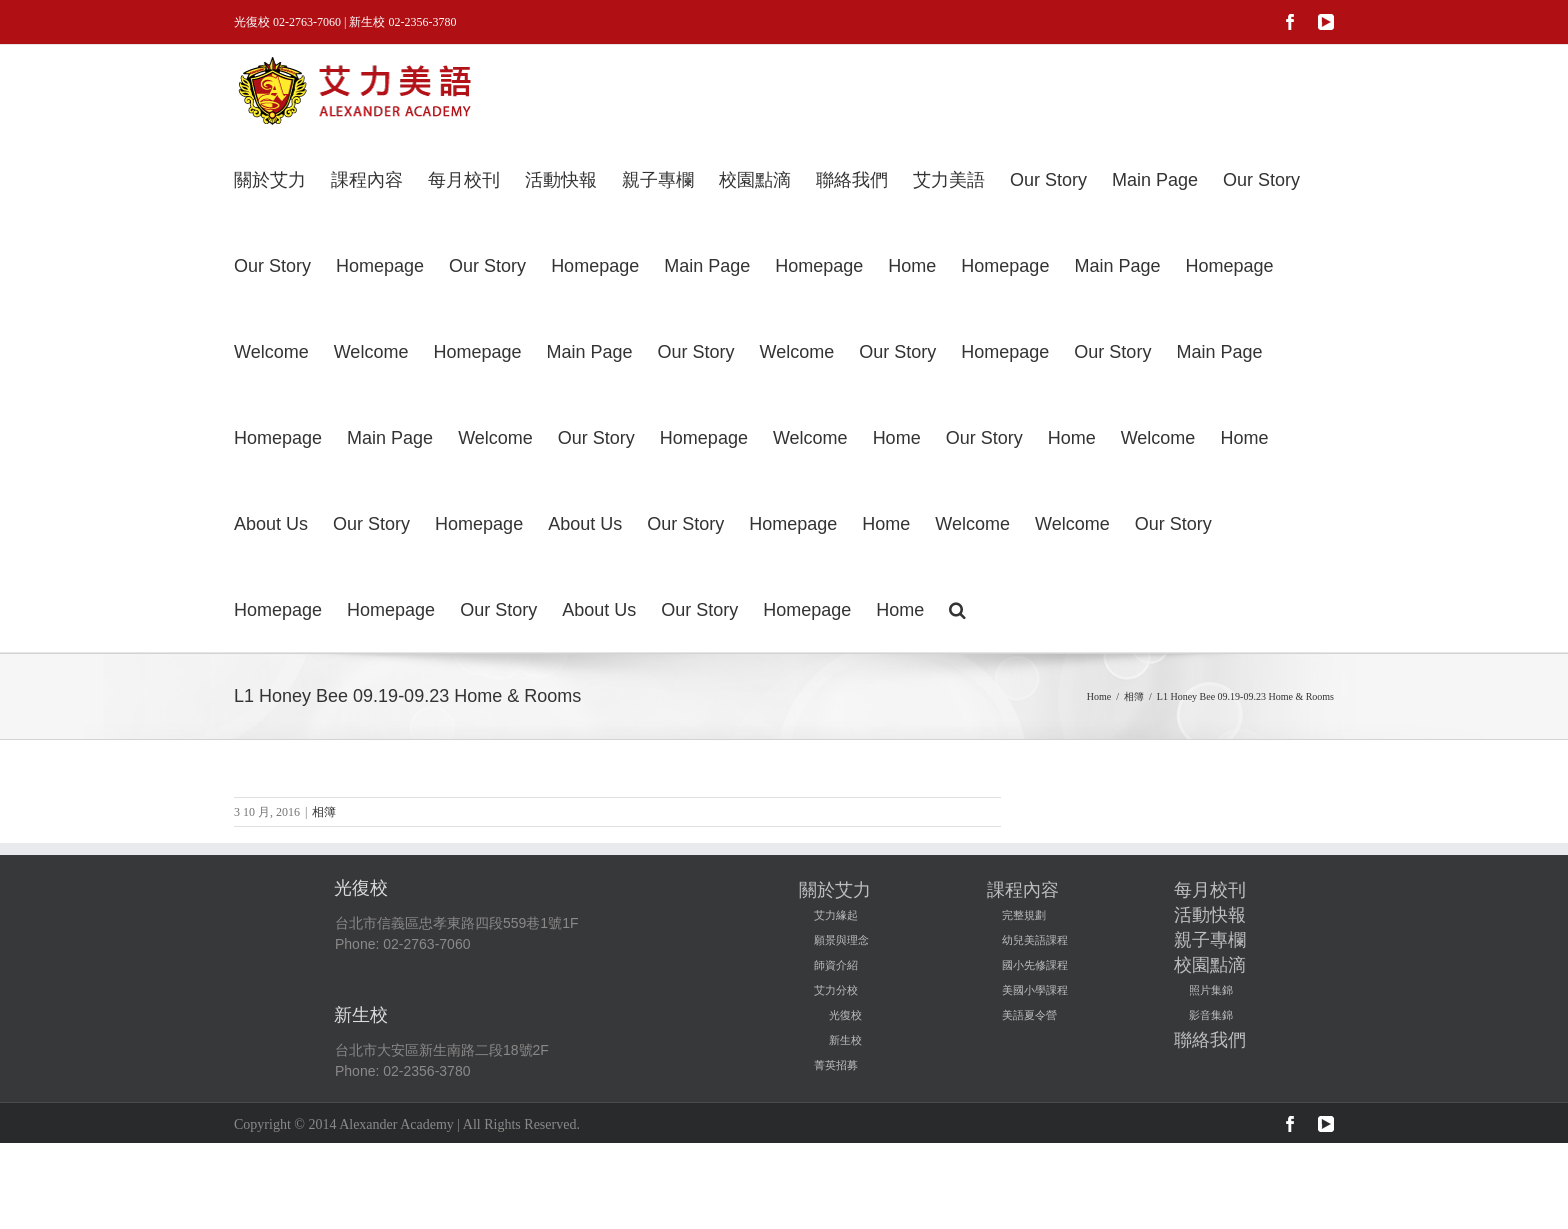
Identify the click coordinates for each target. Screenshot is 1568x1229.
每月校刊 (1210, 890)
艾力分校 (836, 990)
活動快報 (1210, 915)
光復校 (845, 1015)
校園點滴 (1210, 965)
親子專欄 (1210, 940)
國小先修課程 (1035, 965)
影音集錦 (1211, 1015)
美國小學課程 (1035, 990)
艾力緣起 (836, 915)
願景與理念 (841, 940)
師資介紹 (836, 965)
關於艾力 (835, 890)
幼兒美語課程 (1035, 940)
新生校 (845, 1040)
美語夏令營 (1029, 1015)
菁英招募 (836, 1065)
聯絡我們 (1210, 1040)
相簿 (324, 812)
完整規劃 (1024, 915)
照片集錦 (1211, 990)
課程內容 (1023, 890)
